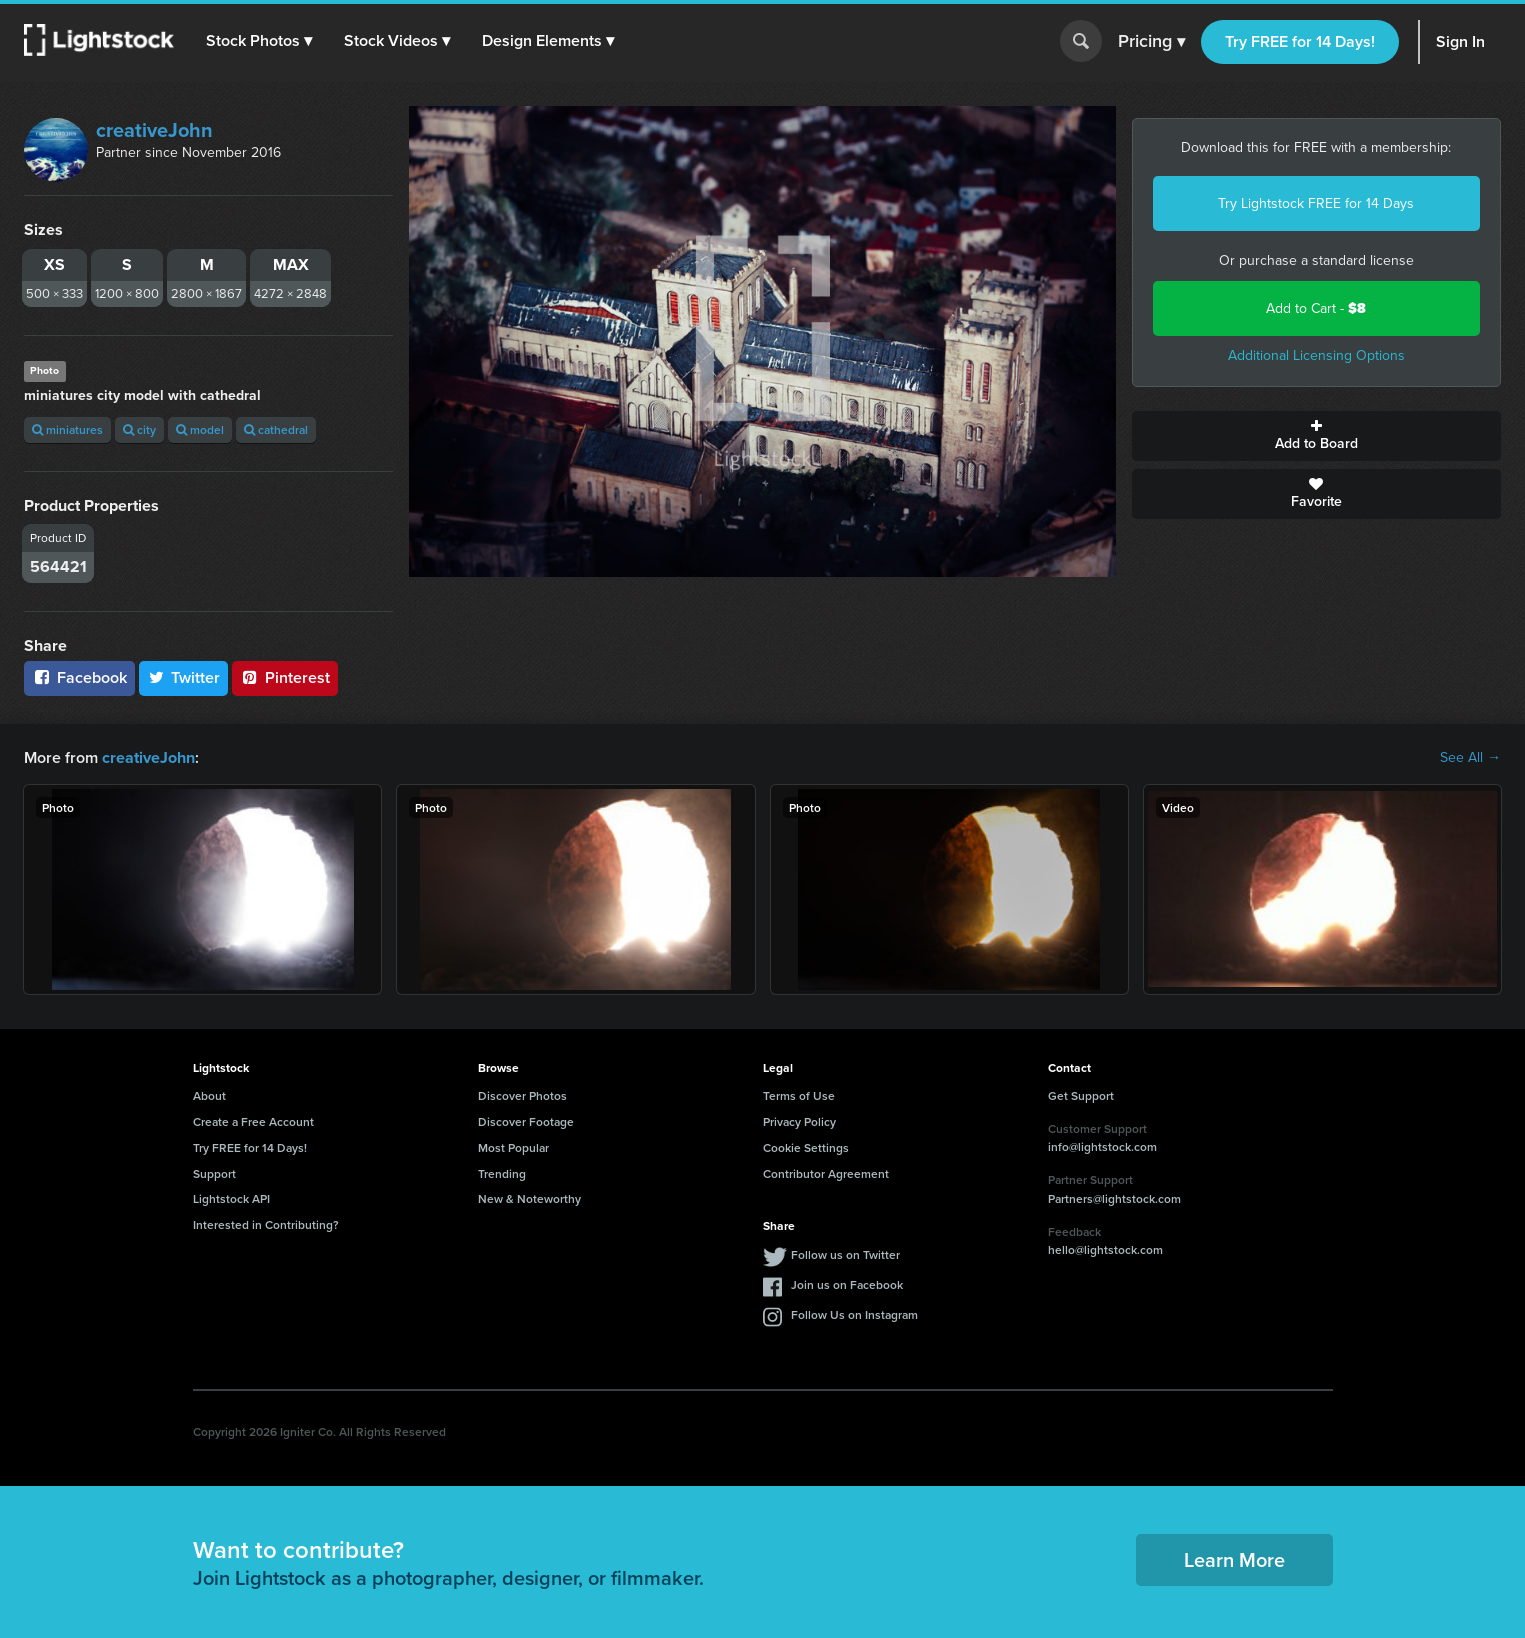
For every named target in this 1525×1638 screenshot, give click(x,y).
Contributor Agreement (826, 1172)
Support (214, 1172)
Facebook (79, 677)
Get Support (1081, 1095)
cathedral (276, 429)
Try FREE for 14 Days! (1300, 41)
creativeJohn (154, 130)
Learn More (1234, 1559)
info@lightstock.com (1102, 1146)
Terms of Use (799, 1095)
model (200, 429)
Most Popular (513, 1147)
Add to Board (1316, 436)
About (209, 1095)
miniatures (67, 429)
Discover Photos (522, 1095)
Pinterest (285, 677)
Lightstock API (231, 1198)
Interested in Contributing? (266, 1224)
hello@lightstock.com (1105, 1249)
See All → (1470, 758)
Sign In (1460, 41)
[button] (259, 41)
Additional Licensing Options (1316, 355)
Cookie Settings (806, 1147)
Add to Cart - (1316, 308)
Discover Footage (526, 1121)
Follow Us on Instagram (854, 1314)
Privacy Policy (799, 1121)
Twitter (184, 677)
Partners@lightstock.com (1114, 1198)
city (139, 429)
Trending (502, 1172)
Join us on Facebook (847, 1284)
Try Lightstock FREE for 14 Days (1316, 203)
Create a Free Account (253, 1121)
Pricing (1151, 42)
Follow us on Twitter (845, 1254)
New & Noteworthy (529, 1198)
